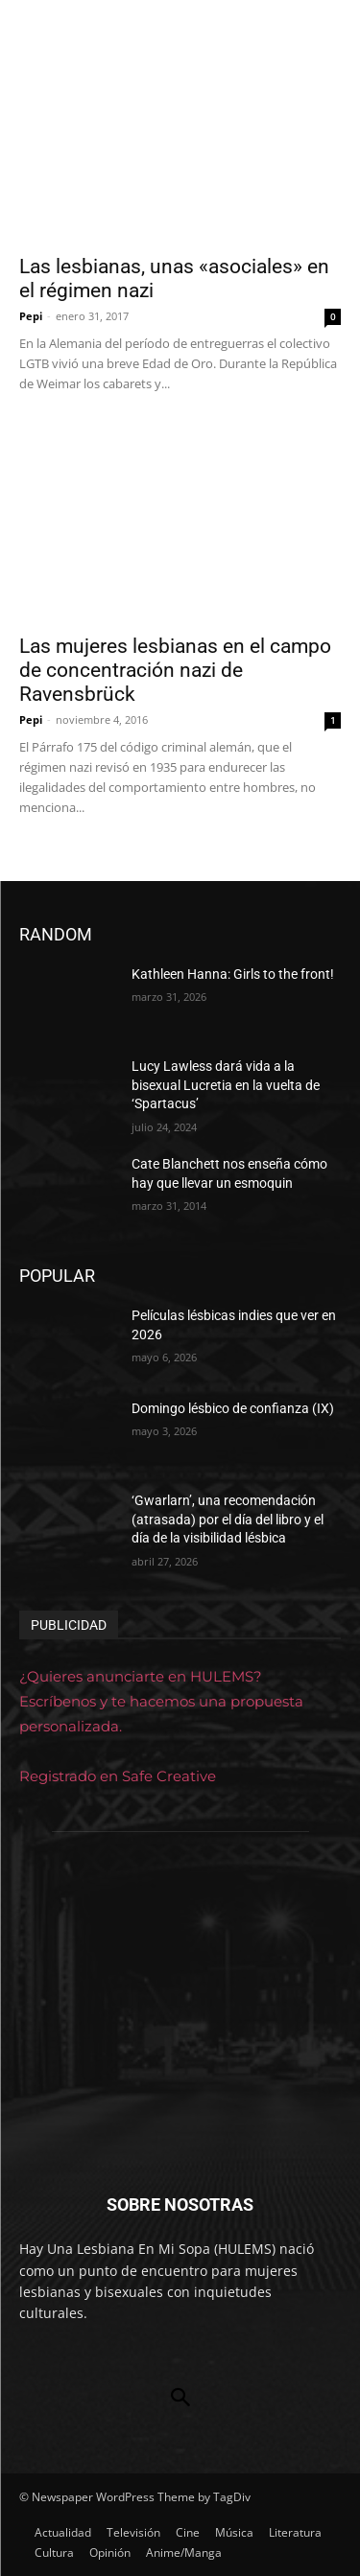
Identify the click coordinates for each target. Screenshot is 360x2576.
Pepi (30, 316)
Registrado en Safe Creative (117, 1776)
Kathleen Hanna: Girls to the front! (233, 974)
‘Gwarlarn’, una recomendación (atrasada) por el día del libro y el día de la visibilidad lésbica (228, 1519)
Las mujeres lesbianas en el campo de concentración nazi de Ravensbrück (175, 670)
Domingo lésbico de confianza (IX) (233, 1408)
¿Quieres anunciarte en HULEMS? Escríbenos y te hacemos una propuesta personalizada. (161, 1701)
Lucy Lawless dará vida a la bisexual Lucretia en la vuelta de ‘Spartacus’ (226, 1084)
